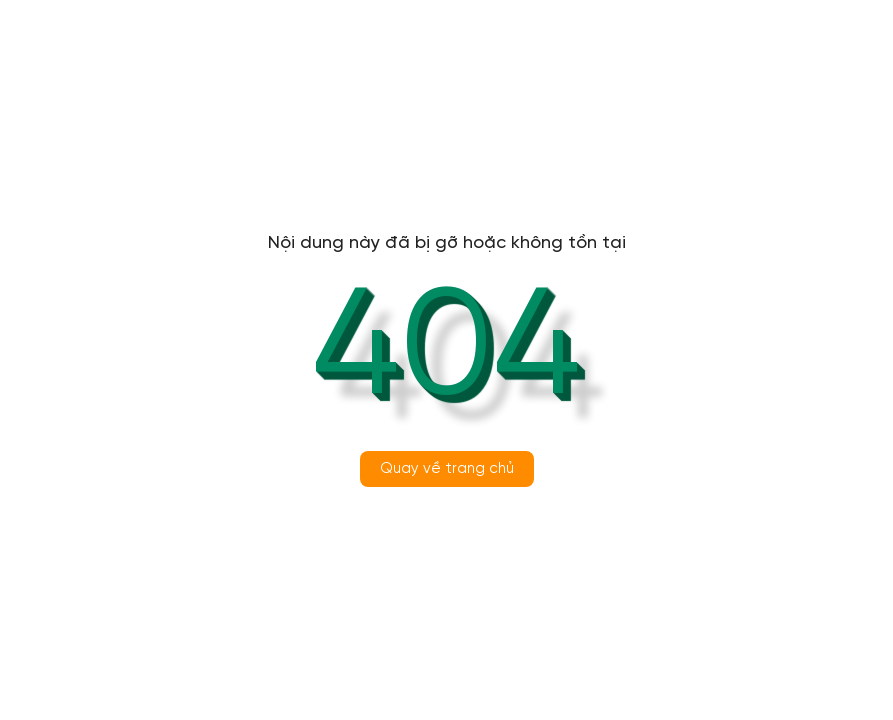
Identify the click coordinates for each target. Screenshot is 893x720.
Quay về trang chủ (447, 469)
